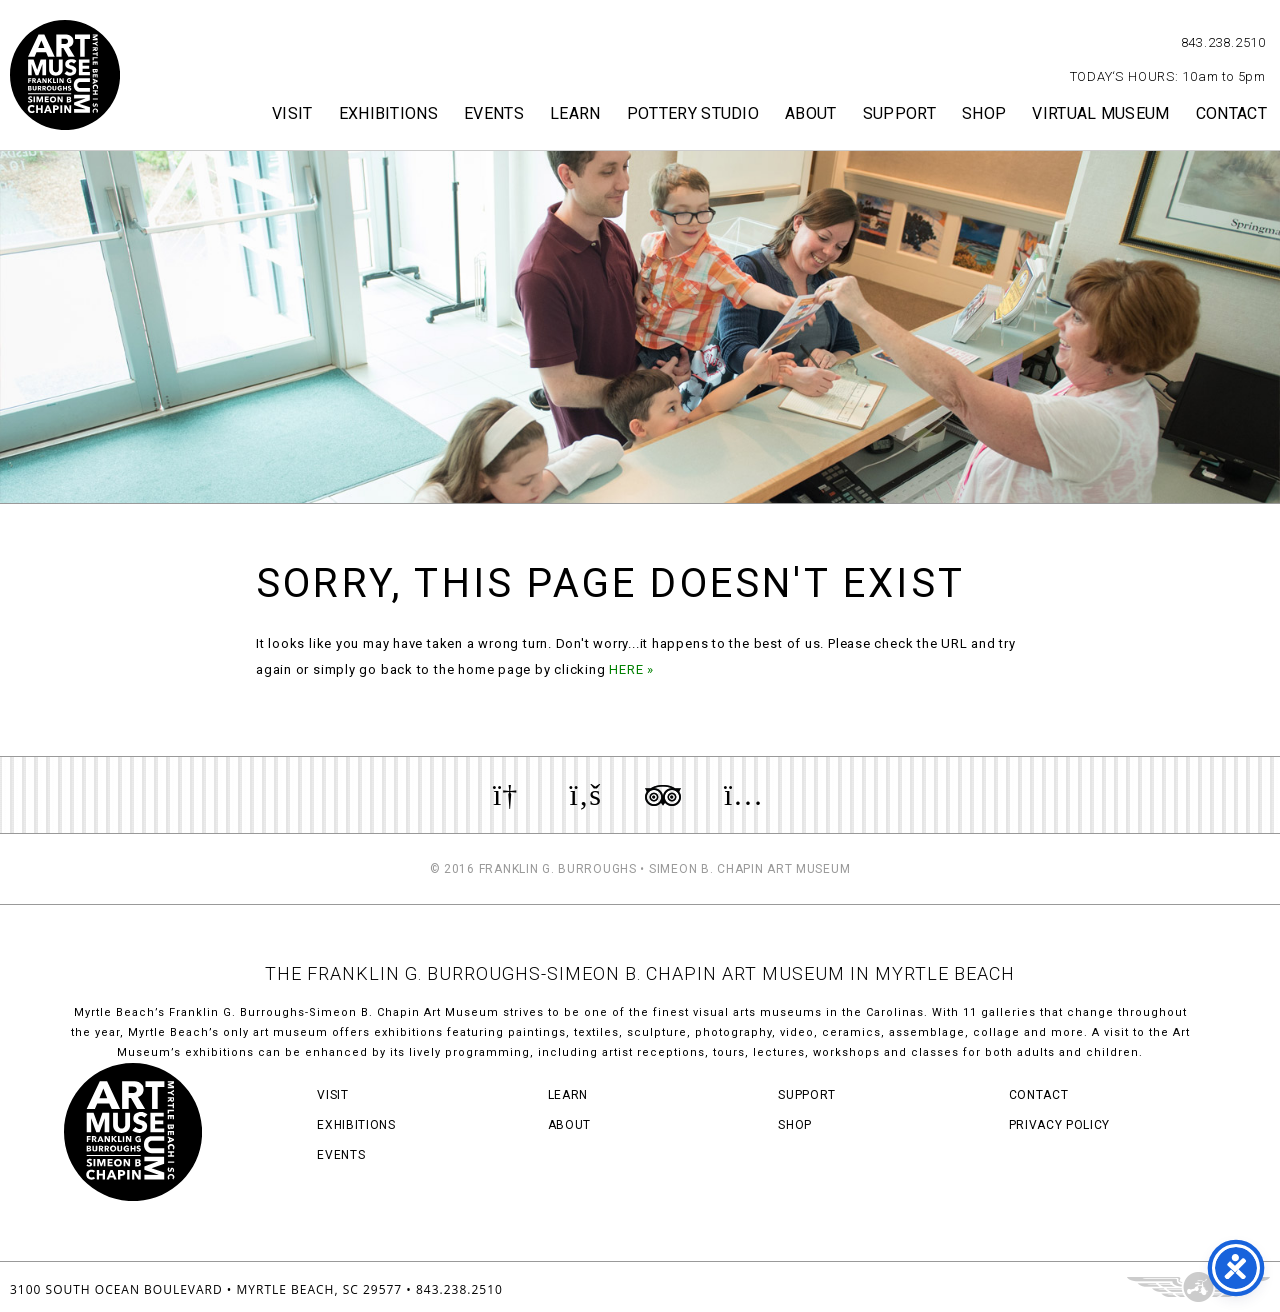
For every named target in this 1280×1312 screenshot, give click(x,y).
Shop (984, 113)
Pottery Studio (693, 113)
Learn (575, 113)
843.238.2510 (1223, 42)
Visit (292, 113)
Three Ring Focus (1198, 1287)
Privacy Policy (1059, 1125)
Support (899, 113)
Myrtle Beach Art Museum (65, 75)
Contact (1231, 113)
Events (494, 113)
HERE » (631, 669)
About (811, 113)
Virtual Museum (1100, 113)
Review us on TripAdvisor (663, 795)
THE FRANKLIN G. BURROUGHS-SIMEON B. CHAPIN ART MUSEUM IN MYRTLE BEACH (640, 973)
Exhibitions (389, 113)
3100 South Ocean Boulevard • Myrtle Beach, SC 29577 (206, 1289)
